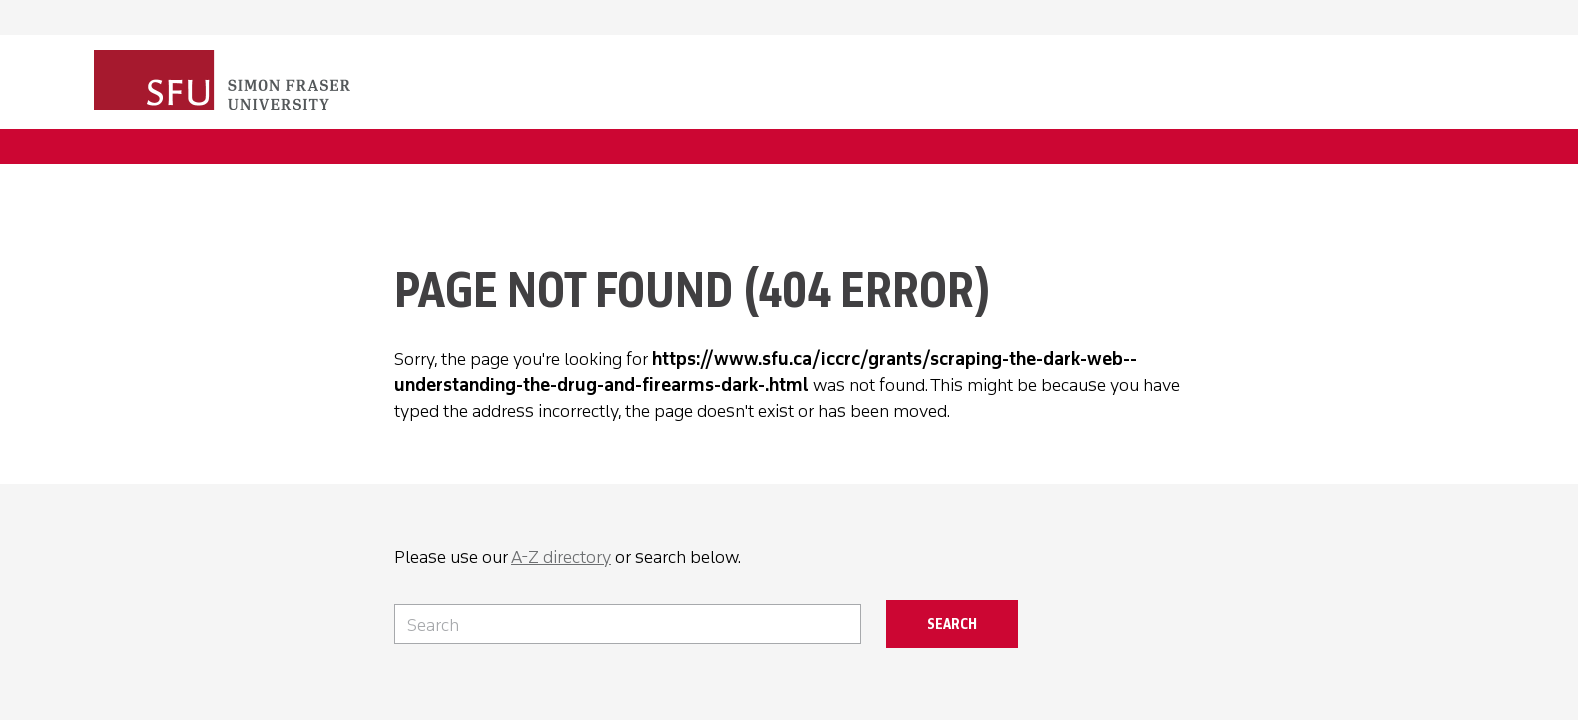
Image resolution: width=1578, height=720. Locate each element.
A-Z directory (561, 557)
